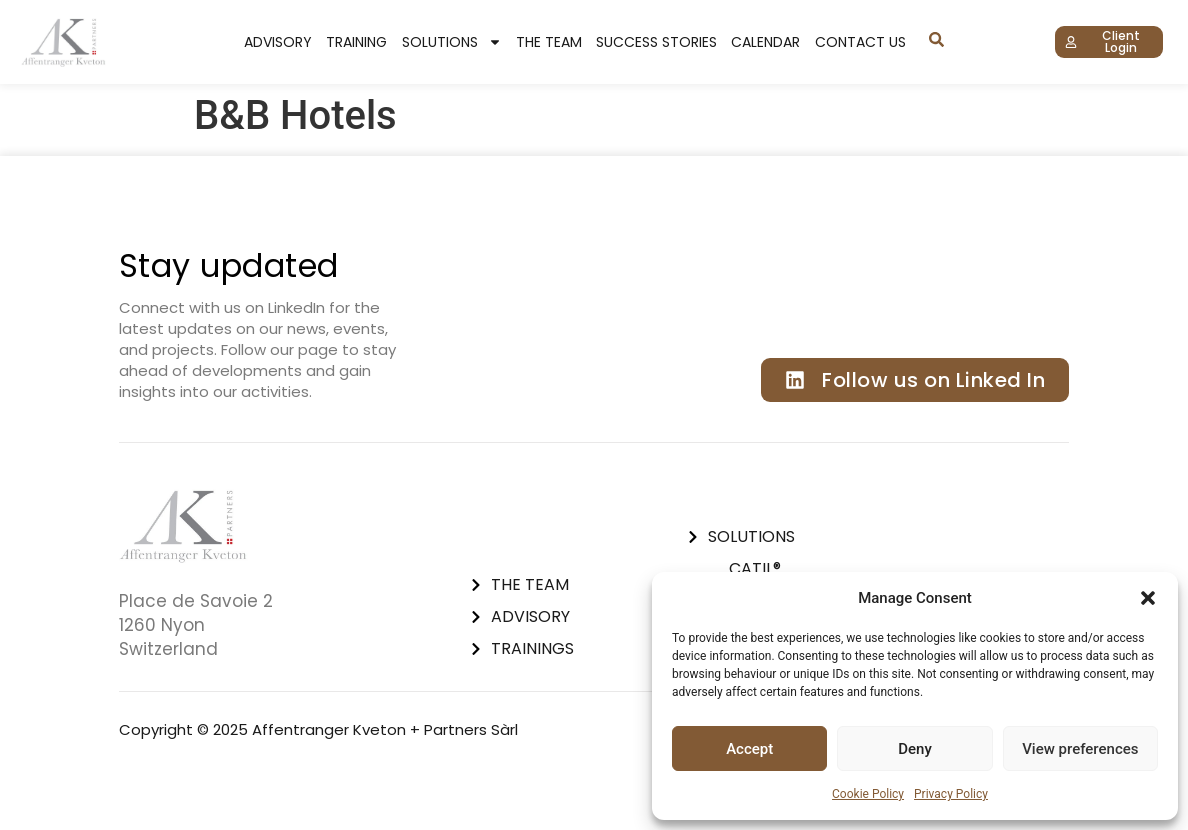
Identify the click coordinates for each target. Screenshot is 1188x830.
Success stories (656, 42)
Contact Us (860, 42)
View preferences (1080, 749)
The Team (549, 42)
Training (356, 42)
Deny (915, 749)
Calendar (765, 42)
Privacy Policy (951, 794)
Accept (749, 749)
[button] (1148, 598)
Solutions (452, 42)
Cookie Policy (868, 794)
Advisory (278, 42)
